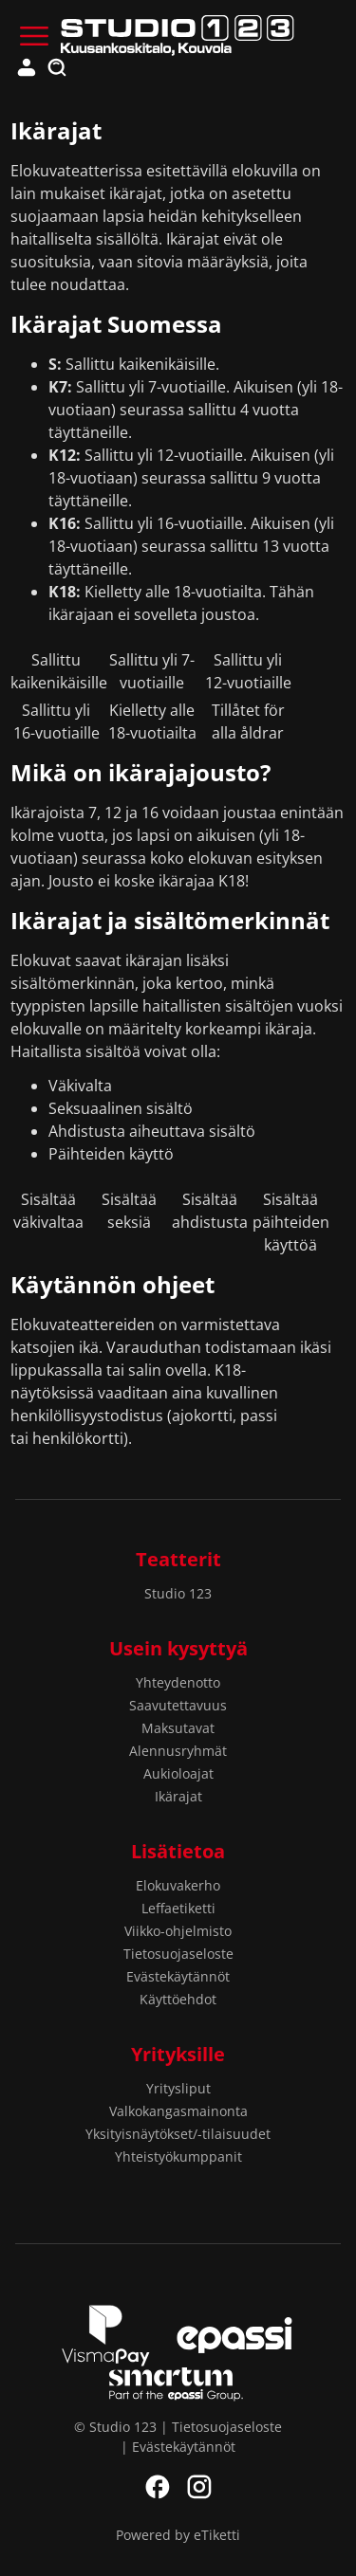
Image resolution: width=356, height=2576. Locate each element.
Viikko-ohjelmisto (178, 1931)
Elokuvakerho (178, 1885)
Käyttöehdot (178, 1999)
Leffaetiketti (178, 1908)
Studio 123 (178, 1593)
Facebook (157, 2487)
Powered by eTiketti (178, 2535)
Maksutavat (178, 1728)
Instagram (199, 2487)
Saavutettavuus (178, 1705)
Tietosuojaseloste (178, 1954)
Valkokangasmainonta (178, 2111)
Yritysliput (178, 2088)
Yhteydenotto (178, 1682)
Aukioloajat (178, 1773)
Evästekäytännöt (178, 1976)
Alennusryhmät (178, 1751)
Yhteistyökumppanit (178, 2156)
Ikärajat (178, 1796)
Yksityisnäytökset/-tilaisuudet (178, 2134)
